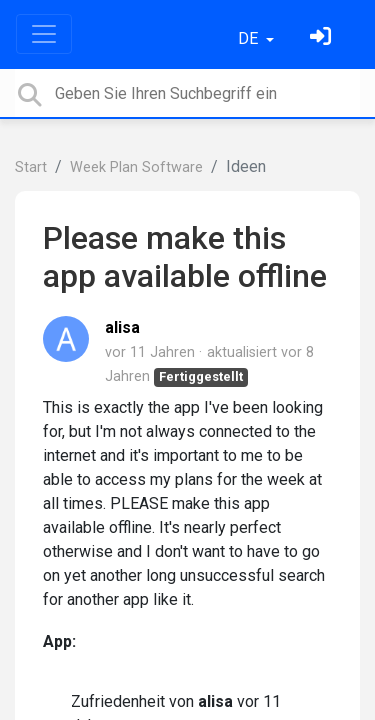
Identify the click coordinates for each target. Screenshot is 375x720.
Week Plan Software (136, 167)
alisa (122, 327)
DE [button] (250, 38)
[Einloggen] (323, 38)
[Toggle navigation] (44, 34)
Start (31, 167)
